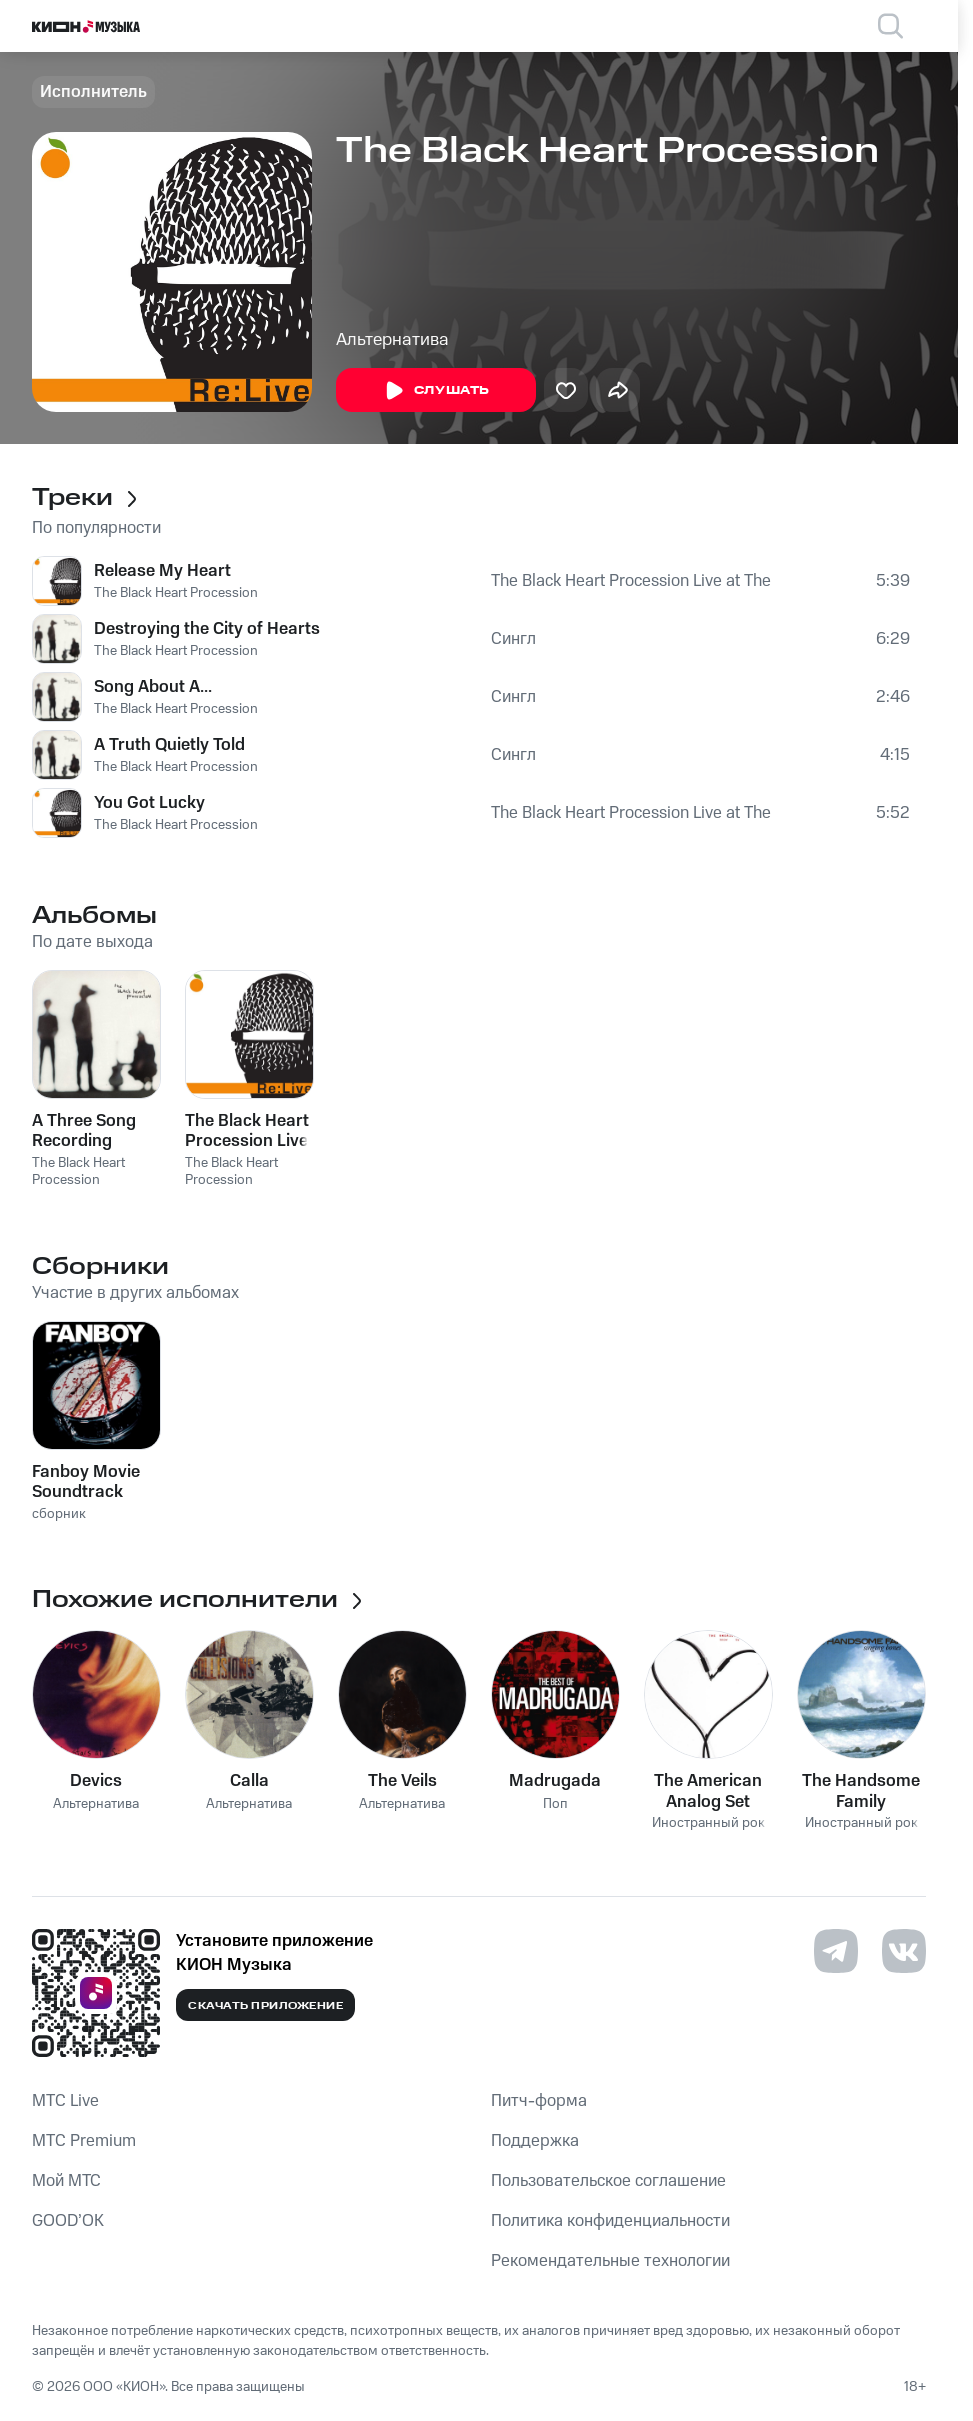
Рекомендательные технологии (610, 2261)
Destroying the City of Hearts (207, 629)
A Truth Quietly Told (169, 745)
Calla (249, 1781)
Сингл (513, 639)
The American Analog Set (708, 1791)
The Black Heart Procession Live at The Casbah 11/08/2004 (631, 581)
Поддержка (535, 2141)
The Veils (402, 1781)
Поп (555, 1804)
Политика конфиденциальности (610, 2221)
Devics (96, 1781)
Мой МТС (66, 2181)
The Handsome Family (861, 1791)
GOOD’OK (68, 2221)
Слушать (436, 391)
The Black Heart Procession (176, 593)
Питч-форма (539, 2101)
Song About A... (153, 687)
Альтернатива (392, 340)
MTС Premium (84, 2141)
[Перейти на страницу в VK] (904, 1951)
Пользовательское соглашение (608, 2181)
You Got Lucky (149, 803)
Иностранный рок (708, 1823)
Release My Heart (162, 571)
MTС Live (65, 2101)
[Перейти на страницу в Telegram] (836, 1951)
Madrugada (555, 1781)
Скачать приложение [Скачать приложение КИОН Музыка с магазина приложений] (265, 2006)
